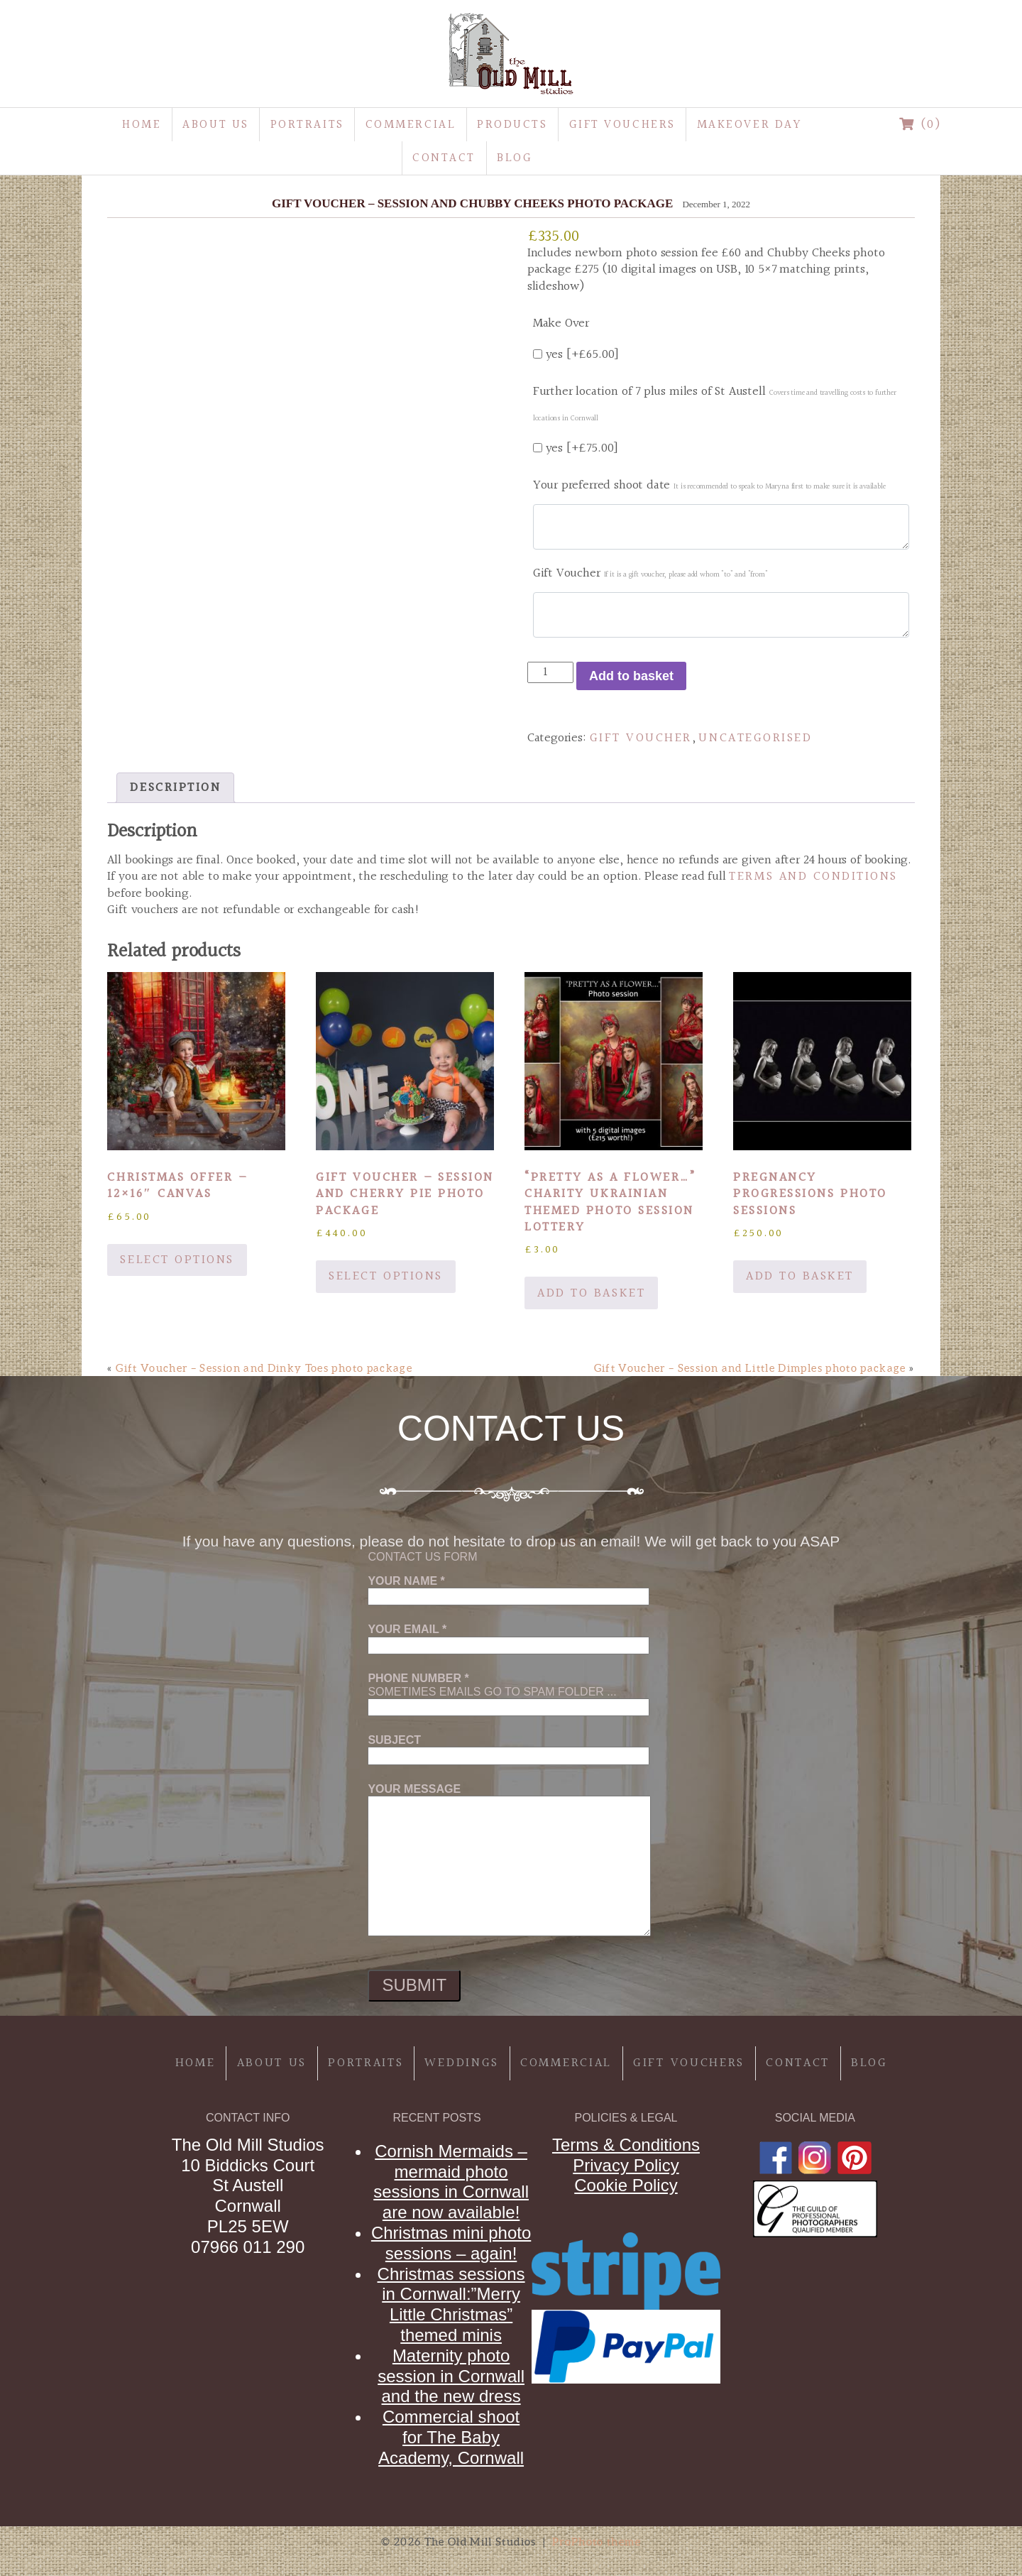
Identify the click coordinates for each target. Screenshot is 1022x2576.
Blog (514, 158)
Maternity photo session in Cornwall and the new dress (451, 2376)
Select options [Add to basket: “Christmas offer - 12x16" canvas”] (176, 1260)
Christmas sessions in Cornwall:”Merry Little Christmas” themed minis (451, 2304)
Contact (444, 158)
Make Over (561, 323)
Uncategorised (755, 738)
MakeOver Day (749, 124)
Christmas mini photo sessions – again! (451, 2243)
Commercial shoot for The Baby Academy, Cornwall (451, 2437)
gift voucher (641, 738)
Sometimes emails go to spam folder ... (508, 1692)
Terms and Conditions (813, 876)
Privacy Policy (625, 2165)
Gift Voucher (650, 573)
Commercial (411, 124)
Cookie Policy (625, 2185)
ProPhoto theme (596, 2542)
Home (141, 124)
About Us (215, 124)
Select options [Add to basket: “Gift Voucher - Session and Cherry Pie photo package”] (385, 1276)
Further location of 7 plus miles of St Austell (714, 403)
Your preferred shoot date (709, 485)
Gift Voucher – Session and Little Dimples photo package (750, 1368)
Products (512, 124)
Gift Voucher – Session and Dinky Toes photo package (264, 1368)
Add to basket (631, 676)
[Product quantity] (550, 672)
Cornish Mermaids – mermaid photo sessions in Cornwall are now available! (451, 2181)
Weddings (461, 2063)
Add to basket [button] (591, 1293)
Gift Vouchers (622, 124)
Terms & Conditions (626, 2144)
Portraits (307, 124)
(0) (921, 124)
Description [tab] (175, 787)
